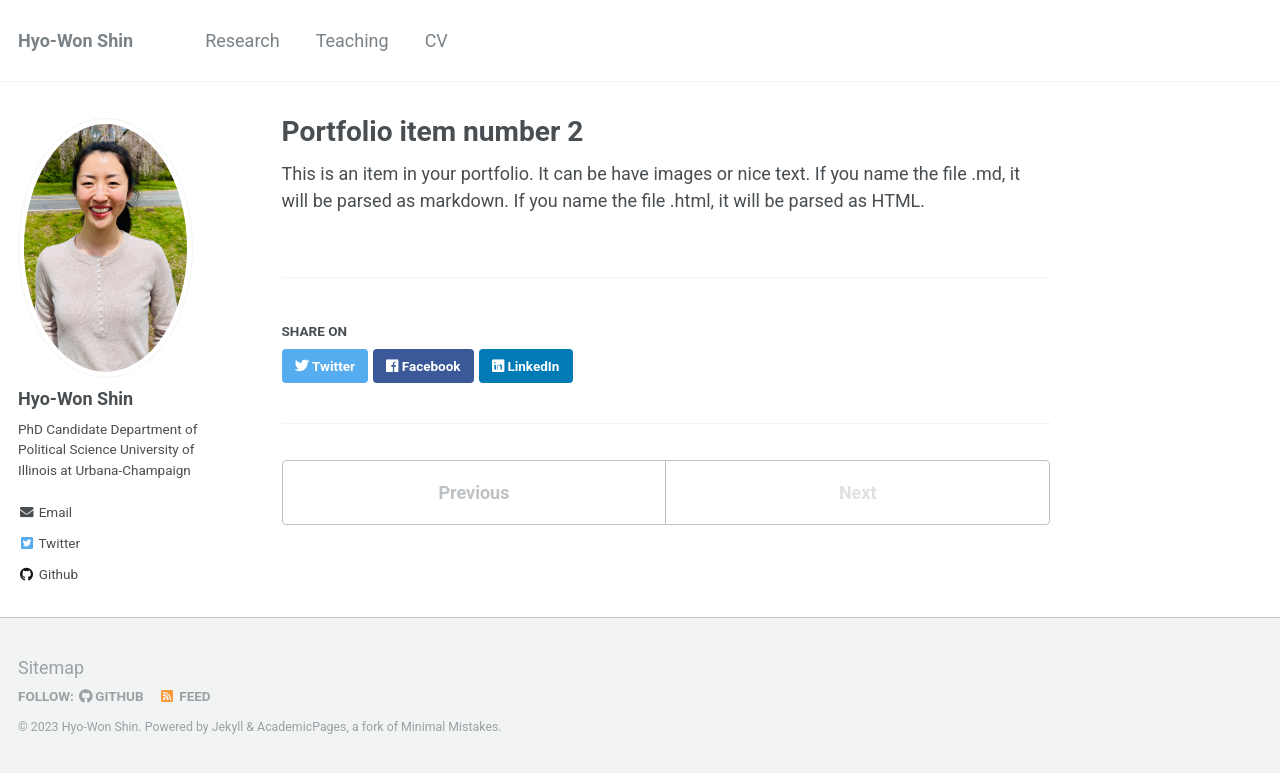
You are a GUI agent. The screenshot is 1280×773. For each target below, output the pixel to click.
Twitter (49, 543)
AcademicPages (301, 727)
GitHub (111, 696)
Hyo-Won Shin (75, 40)
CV (436, 40)
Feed (185, 696)
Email (45, 512)
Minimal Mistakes (449, 727)
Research (242, 40)
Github (48, 574)
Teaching (352, 40)
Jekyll (228, 727)
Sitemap (51, 667)
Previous (473, 492)
